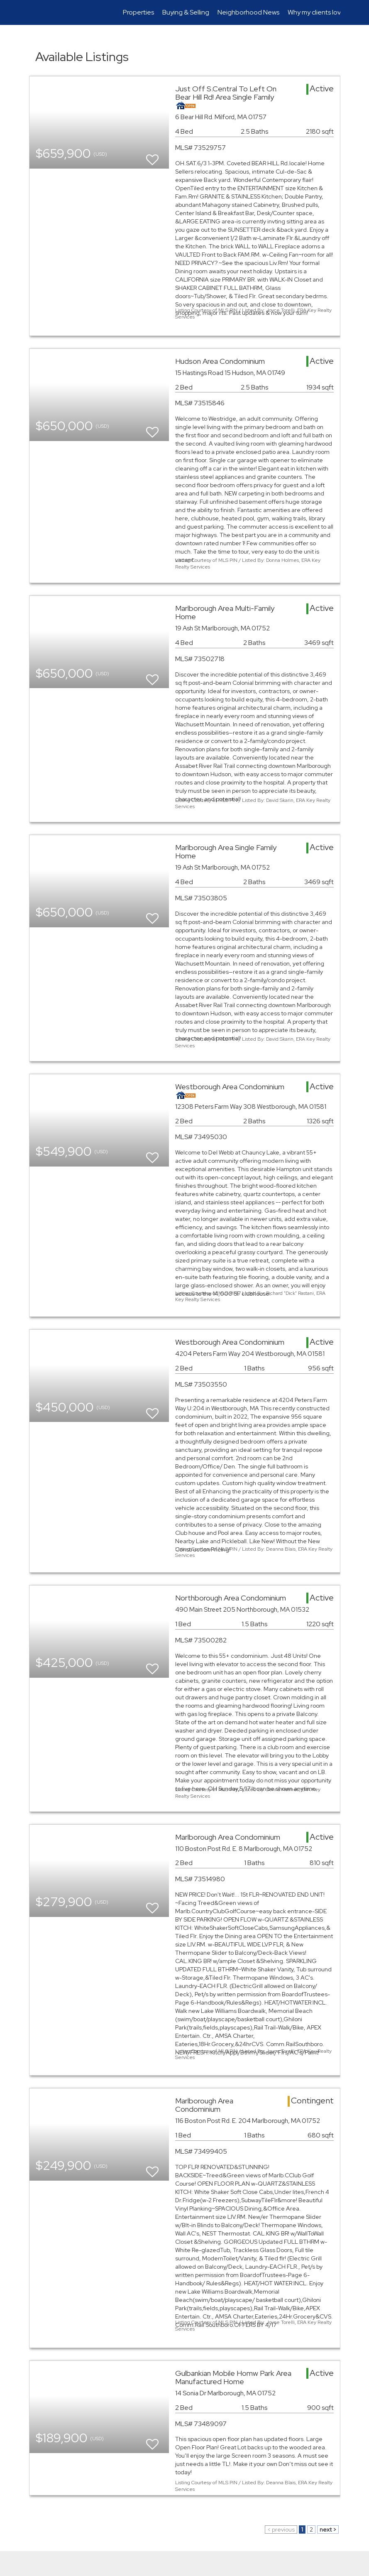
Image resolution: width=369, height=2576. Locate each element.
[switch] (152, 156)
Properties (138, 12)
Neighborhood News (248, 12)
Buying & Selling (185, 12)
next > (328, 2529)
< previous (281, 2529)
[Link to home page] (33, 12)
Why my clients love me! (322, 12)
